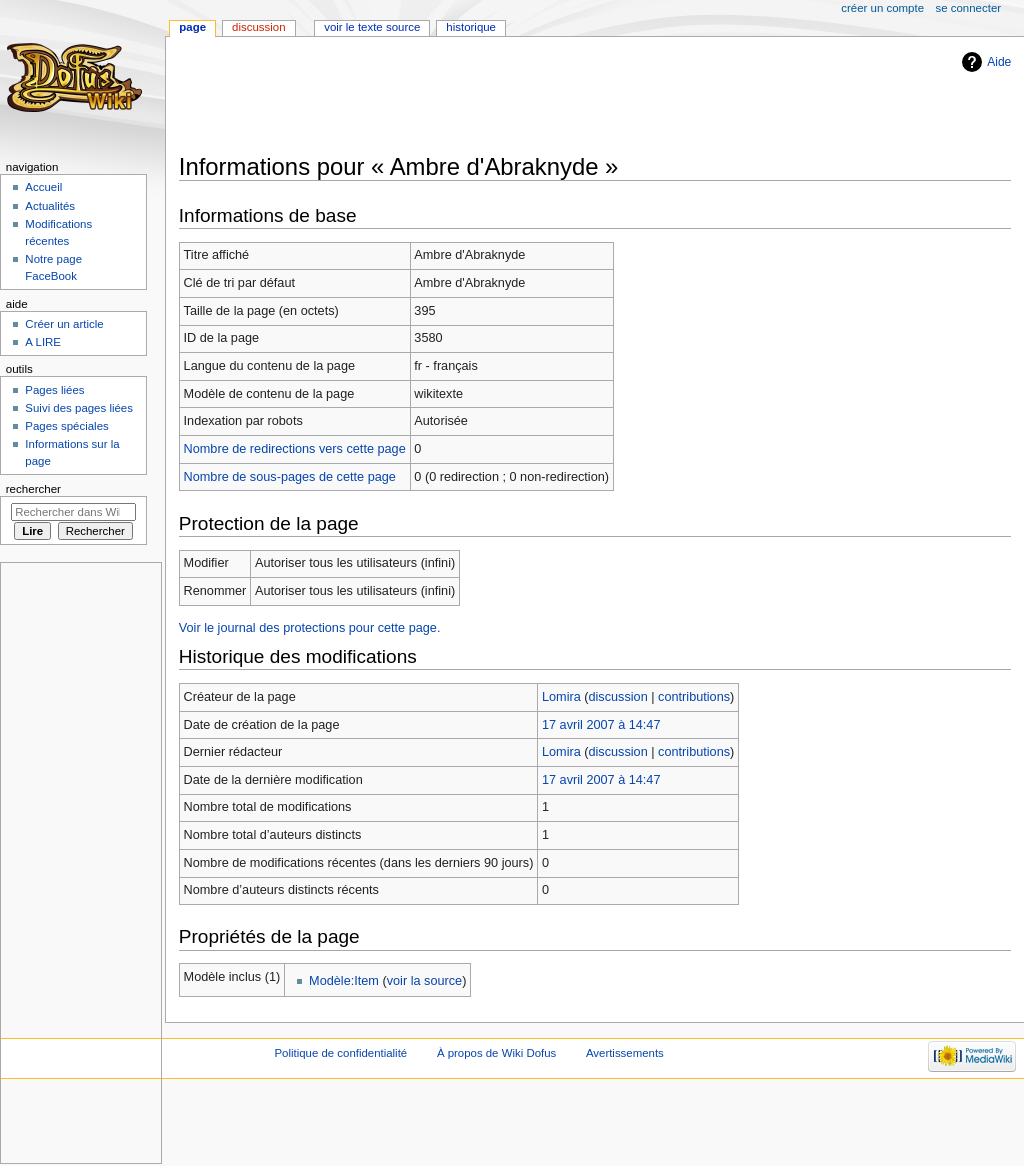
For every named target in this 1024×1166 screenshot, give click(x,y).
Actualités (50, 206)
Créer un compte (882, 8)
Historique (471, 27)
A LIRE (43, 342)
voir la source (424, 981)
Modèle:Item (344, 981)
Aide (999, 62)
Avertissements (625, 1053)
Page (192, 27)
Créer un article (64, 324)
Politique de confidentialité (340, 1053)
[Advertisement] (543, 97)
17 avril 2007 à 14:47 (601, 725)
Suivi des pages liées (79, 408)
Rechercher (33, 489)
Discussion (258, 27)
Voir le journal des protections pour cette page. (310, 628)
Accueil (43, 187)
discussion (618, 697)
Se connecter (969, 8)
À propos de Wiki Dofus (496, 1053)
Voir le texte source (372, 27)
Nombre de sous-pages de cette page (290, 477)
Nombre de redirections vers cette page (295, 449)
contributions (694, 697)
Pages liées (54, 390)
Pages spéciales (66, 426)
